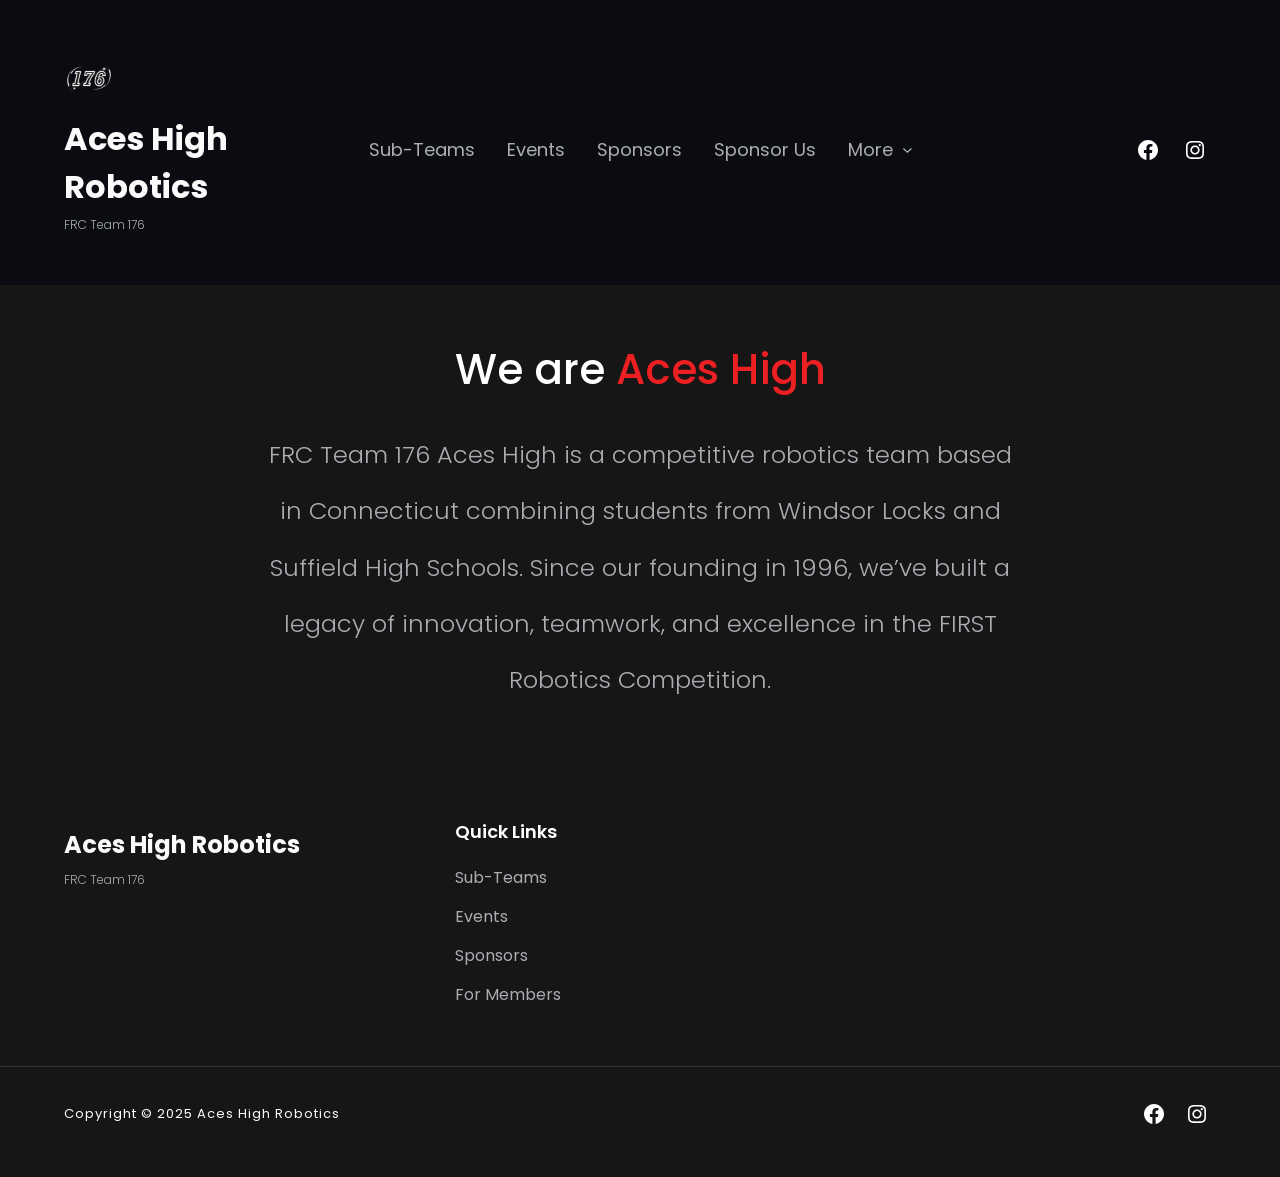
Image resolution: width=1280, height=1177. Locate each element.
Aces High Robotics (182, 844)
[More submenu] (907, 148)
